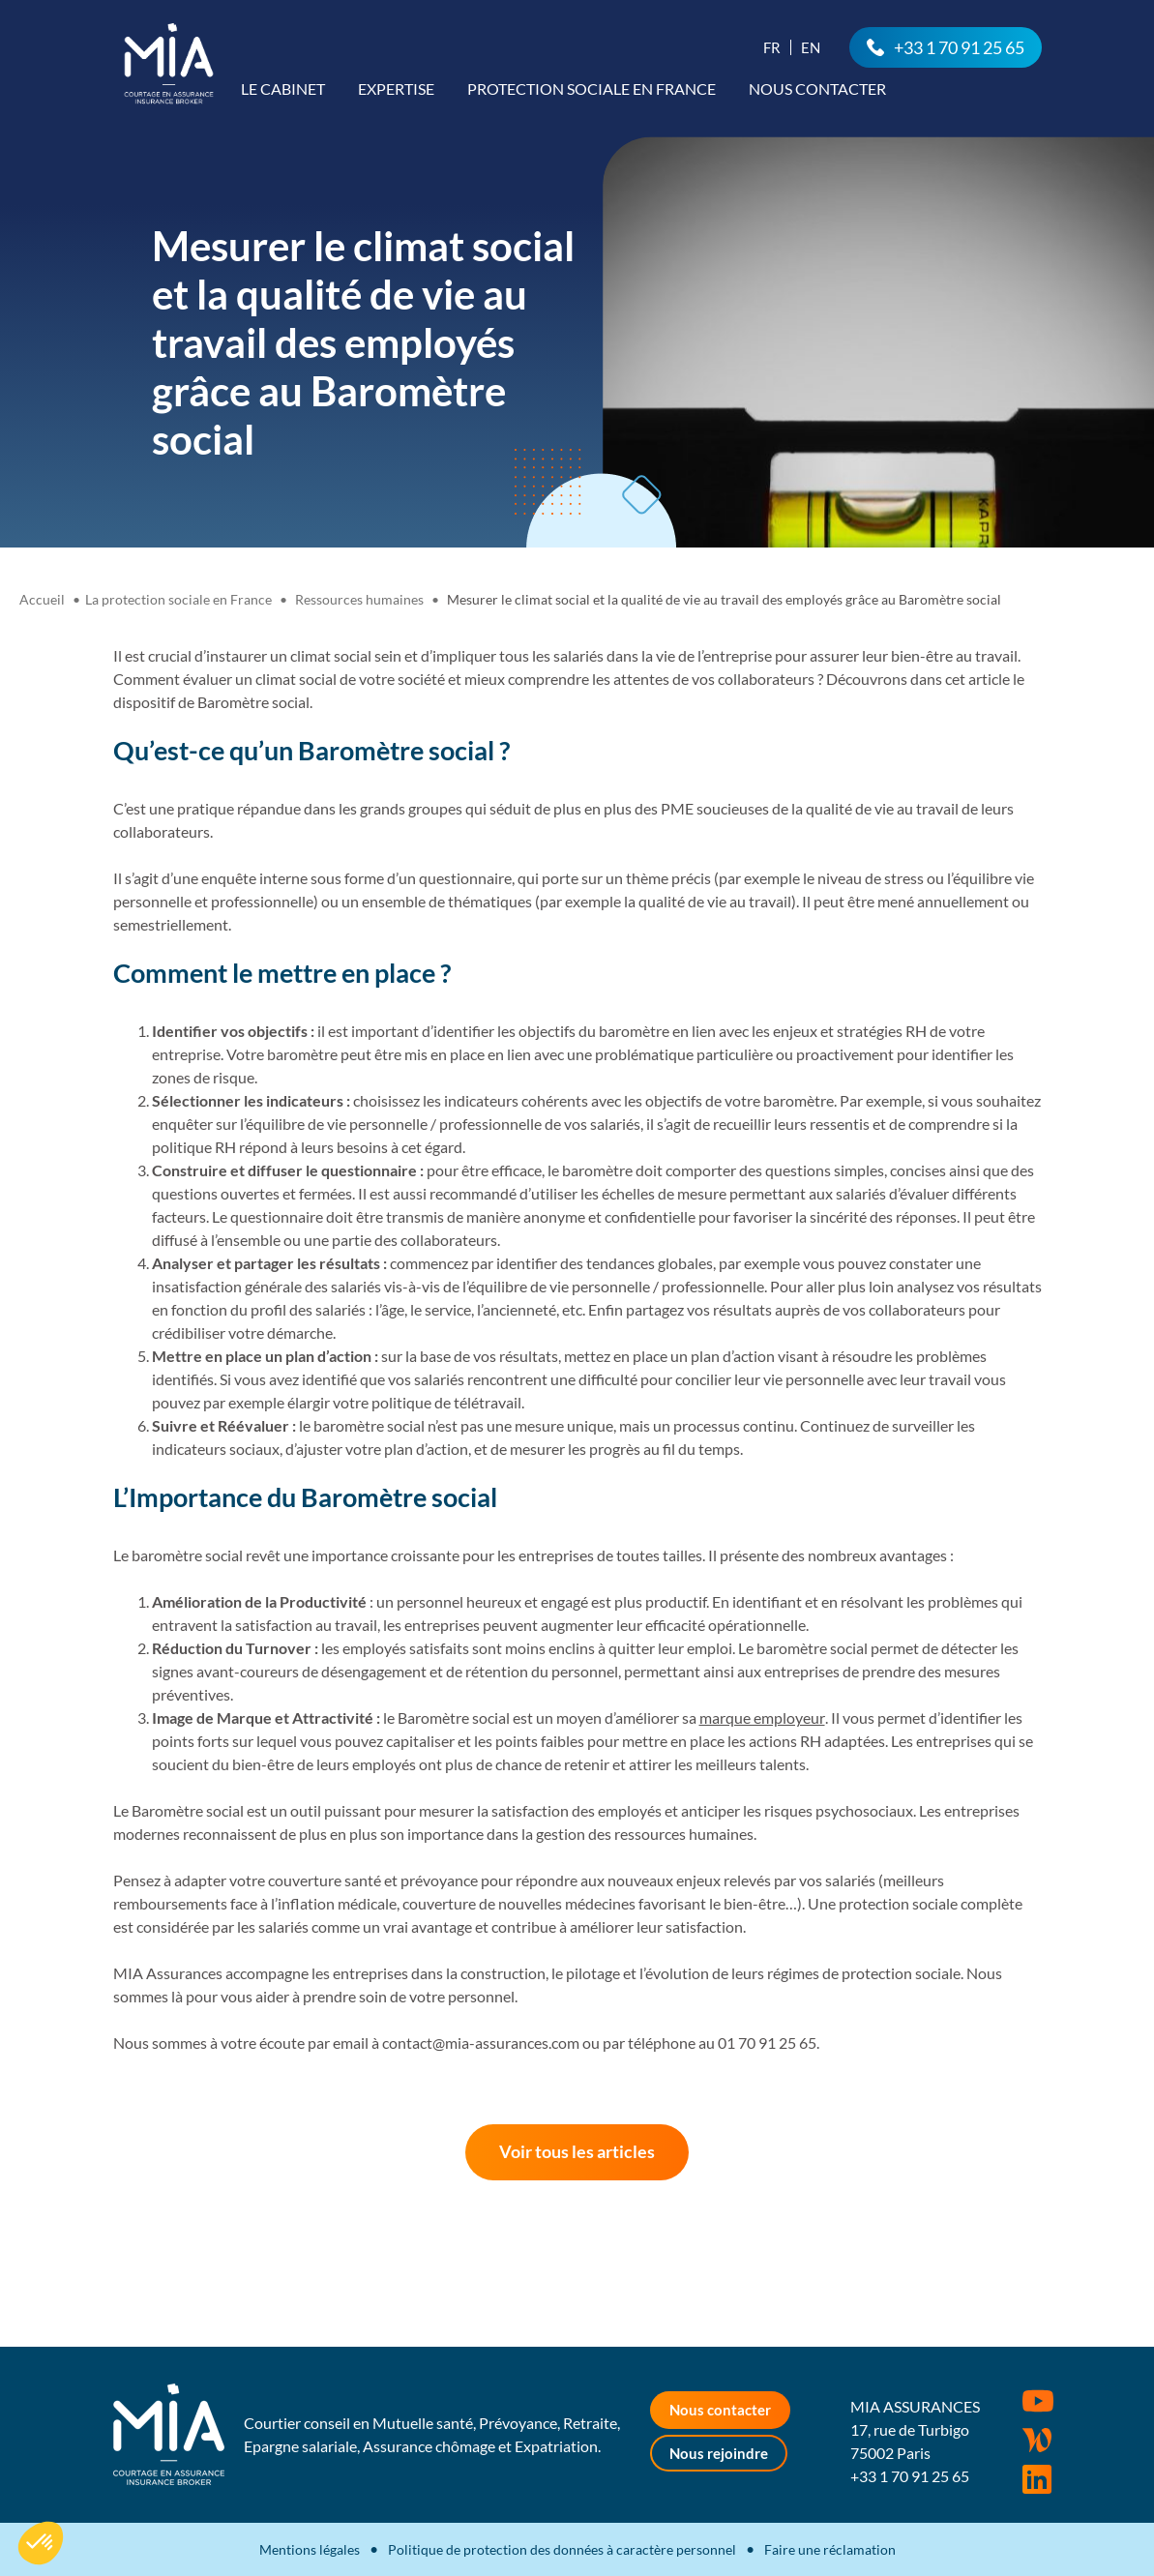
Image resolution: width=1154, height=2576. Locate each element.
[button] (40, 2543)
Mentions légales (309, 2549)
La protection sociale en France (178, 599)
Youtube (1037, 2400)
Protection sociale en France (591, 88)
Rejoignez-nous (1036, 2479)
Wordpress (1036, 2440)
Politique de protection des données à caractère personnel (562, 2549)
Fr (772, 47)
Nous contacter (817, 88)
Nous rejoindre (718, 2453)
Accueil (42, 599)
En (810, 47)
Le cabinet (283, 88)
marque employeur (761, 1717)
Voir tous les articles (577, 2151)
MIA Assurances (168, 63)
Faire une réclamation (830, 2549)
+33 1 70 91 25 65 (959, 47)
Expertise (396, 88)
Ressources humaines (359, 599)
